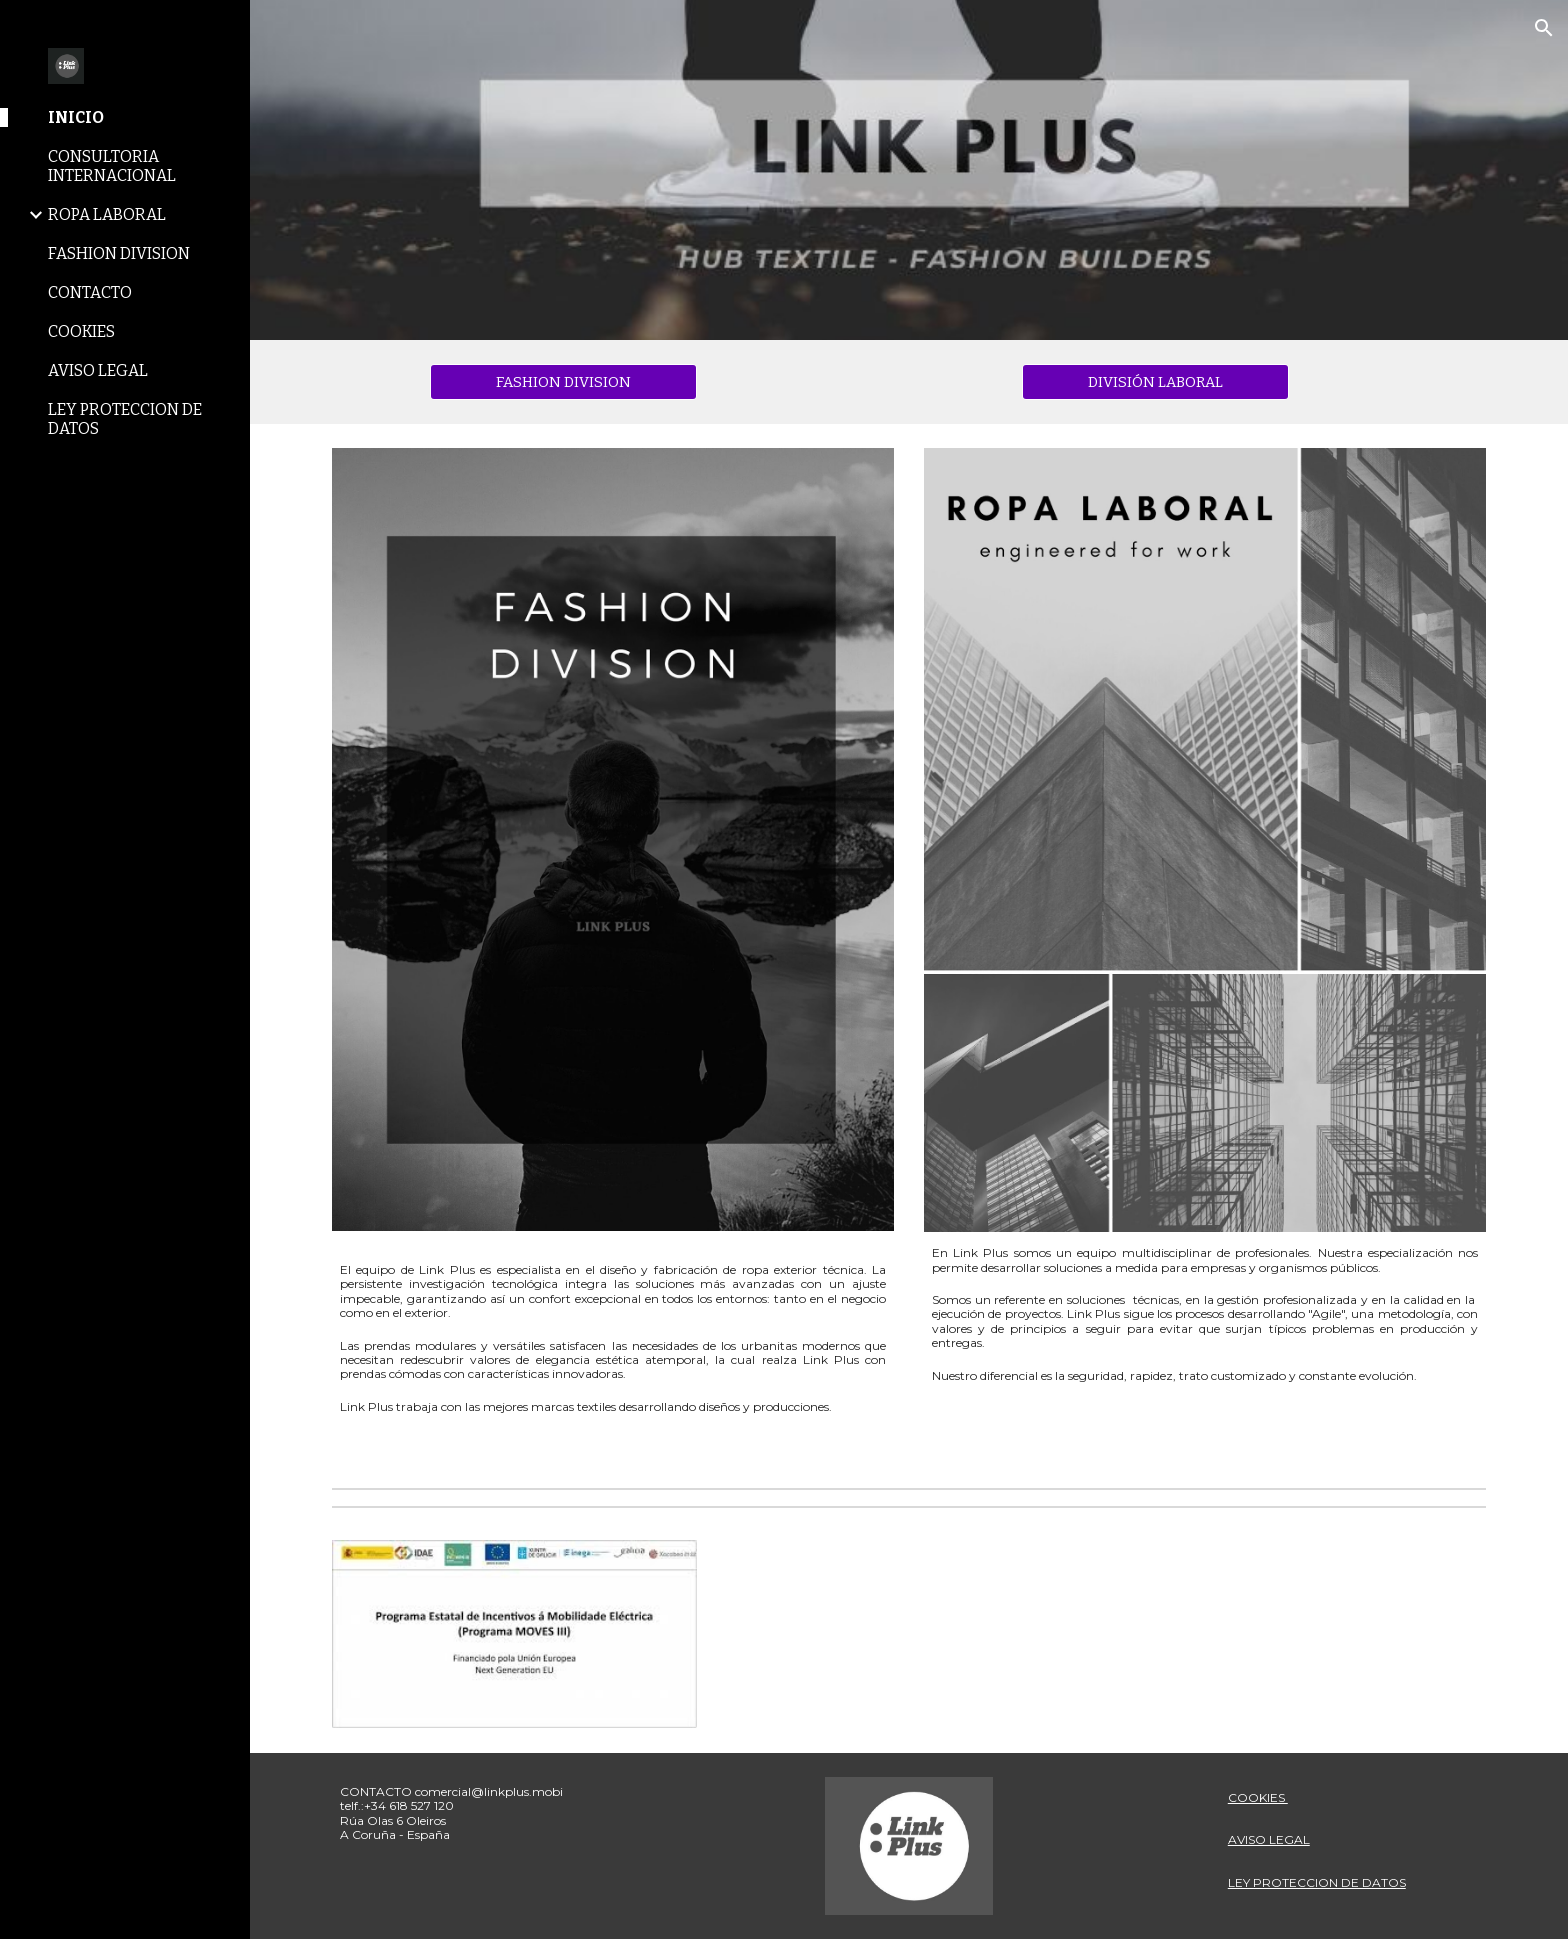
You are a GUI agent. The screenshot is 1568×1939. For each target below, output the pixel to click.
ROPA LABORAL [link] (107, 214)
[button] (1544, 28)
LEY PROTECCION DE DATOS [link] (125, 419)
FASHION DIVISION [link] (119, 253)
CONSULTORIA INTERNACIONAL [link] (112, 166)
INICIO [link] (76, 117)
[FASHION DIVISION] (563, 381)
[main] (613, 1329)
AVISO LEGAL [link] (98, 370)
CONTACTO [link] (90, 292)
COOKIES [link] (81, 331)
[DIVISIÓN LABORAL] (1155, 381)
